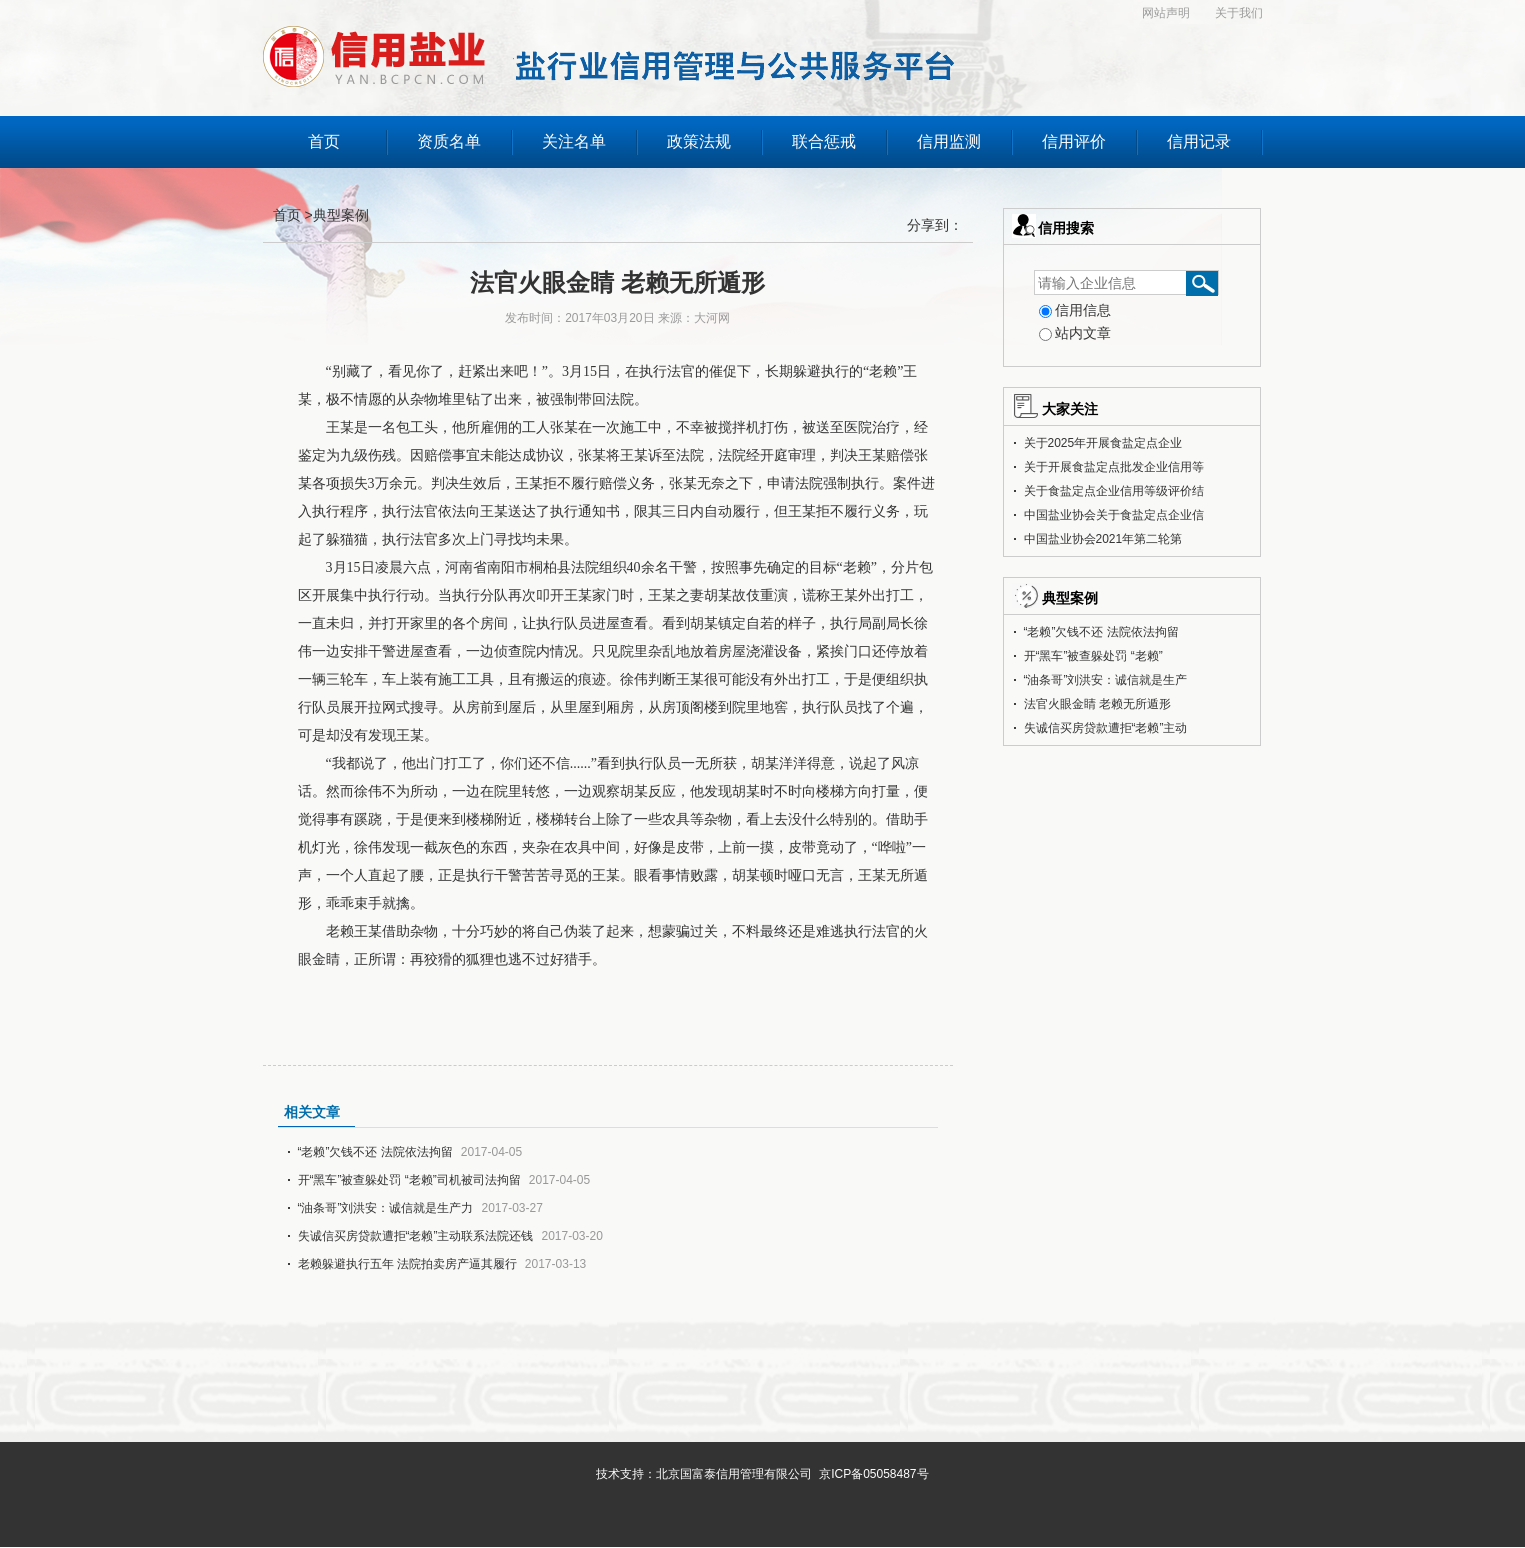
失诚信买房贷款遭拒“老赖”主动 (1106, 728)
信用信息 (1075, 310)
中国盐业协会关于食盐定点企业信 (1114, 515)
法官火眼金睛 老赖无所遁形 (1097, 704)
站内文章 (1075, 333)
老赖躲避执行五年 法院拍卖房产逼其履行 (407, 1264)
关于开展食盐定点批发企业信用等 (1114, 467)
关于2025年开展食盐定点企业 (1103, 443)
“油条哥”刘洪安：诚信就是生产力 (386, 1208)
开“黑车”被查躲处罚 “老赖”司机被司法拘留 (409, 1180)
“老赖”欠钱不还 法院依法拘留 (375, 1152)
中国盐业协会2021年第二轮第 (1103, 539)
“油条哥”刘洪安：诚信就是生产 (1106, 680)
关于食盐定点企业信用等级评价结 (1114, 491)
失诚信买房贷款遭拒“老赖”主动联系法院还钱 (416, 1236)
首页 (289, 215)
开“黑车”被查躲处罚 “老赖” (1093, 656)
